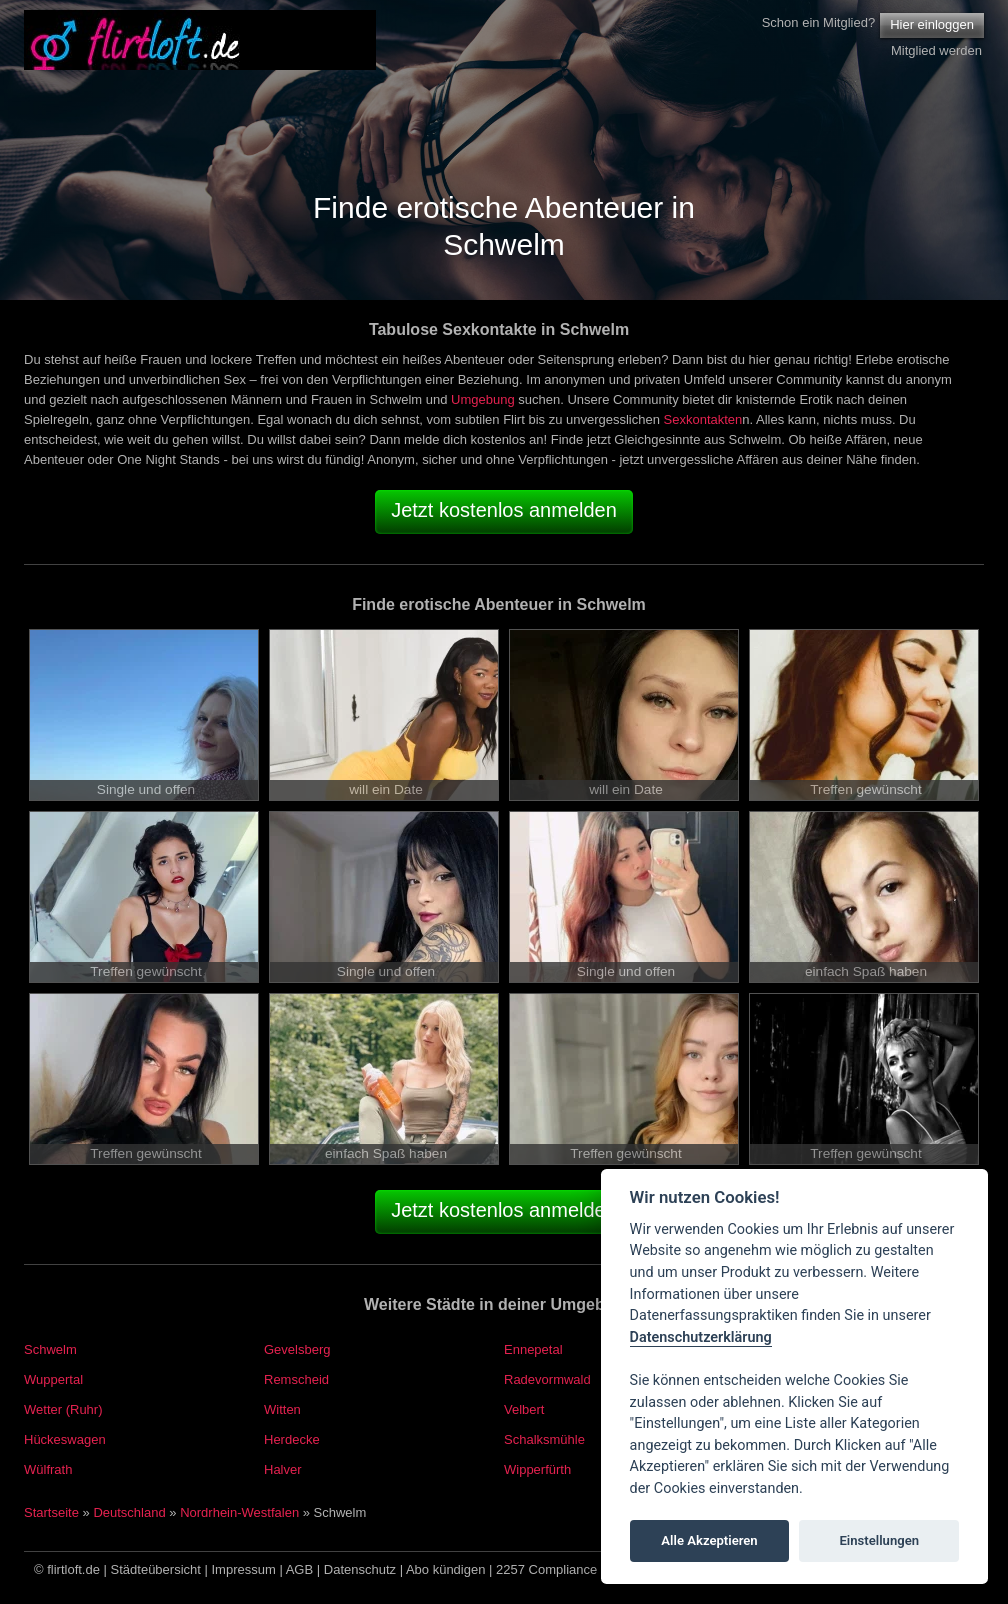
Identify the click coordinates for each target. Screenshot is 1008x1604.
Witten (282, 1409)
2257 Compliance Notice (567, 1569)
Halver (283, 1469)
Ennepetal (533, 1349)
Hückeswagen (65, 1439)
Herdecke (292, 1439)
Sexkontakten (703, 419)
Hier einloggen (932, 24)
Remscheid (296, 1379)
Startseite (51, 1512)
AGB (299, 1569)
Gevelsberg (297, 1349)
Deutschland (129, 1512)
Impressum (244, 1569)
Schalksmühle (544, 1439)
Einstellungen (879, 1540)
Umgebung (483, 399)
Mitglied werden (936, 50)
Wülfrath (48, 1469)
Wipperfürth (537, 1469)
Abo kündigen (446, 1569)
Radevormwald (547, 1379)
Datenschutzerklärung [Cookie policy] (701, 1337)
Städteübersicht (156, 1569)
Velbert (524, 1409)
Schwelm (50, 1349)
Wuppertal (53, 1379)
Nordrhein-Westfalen (239, 1512)
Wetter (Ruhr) (63, 1409)
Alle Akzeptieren (709, 1540)
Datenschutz (360, 1569)
